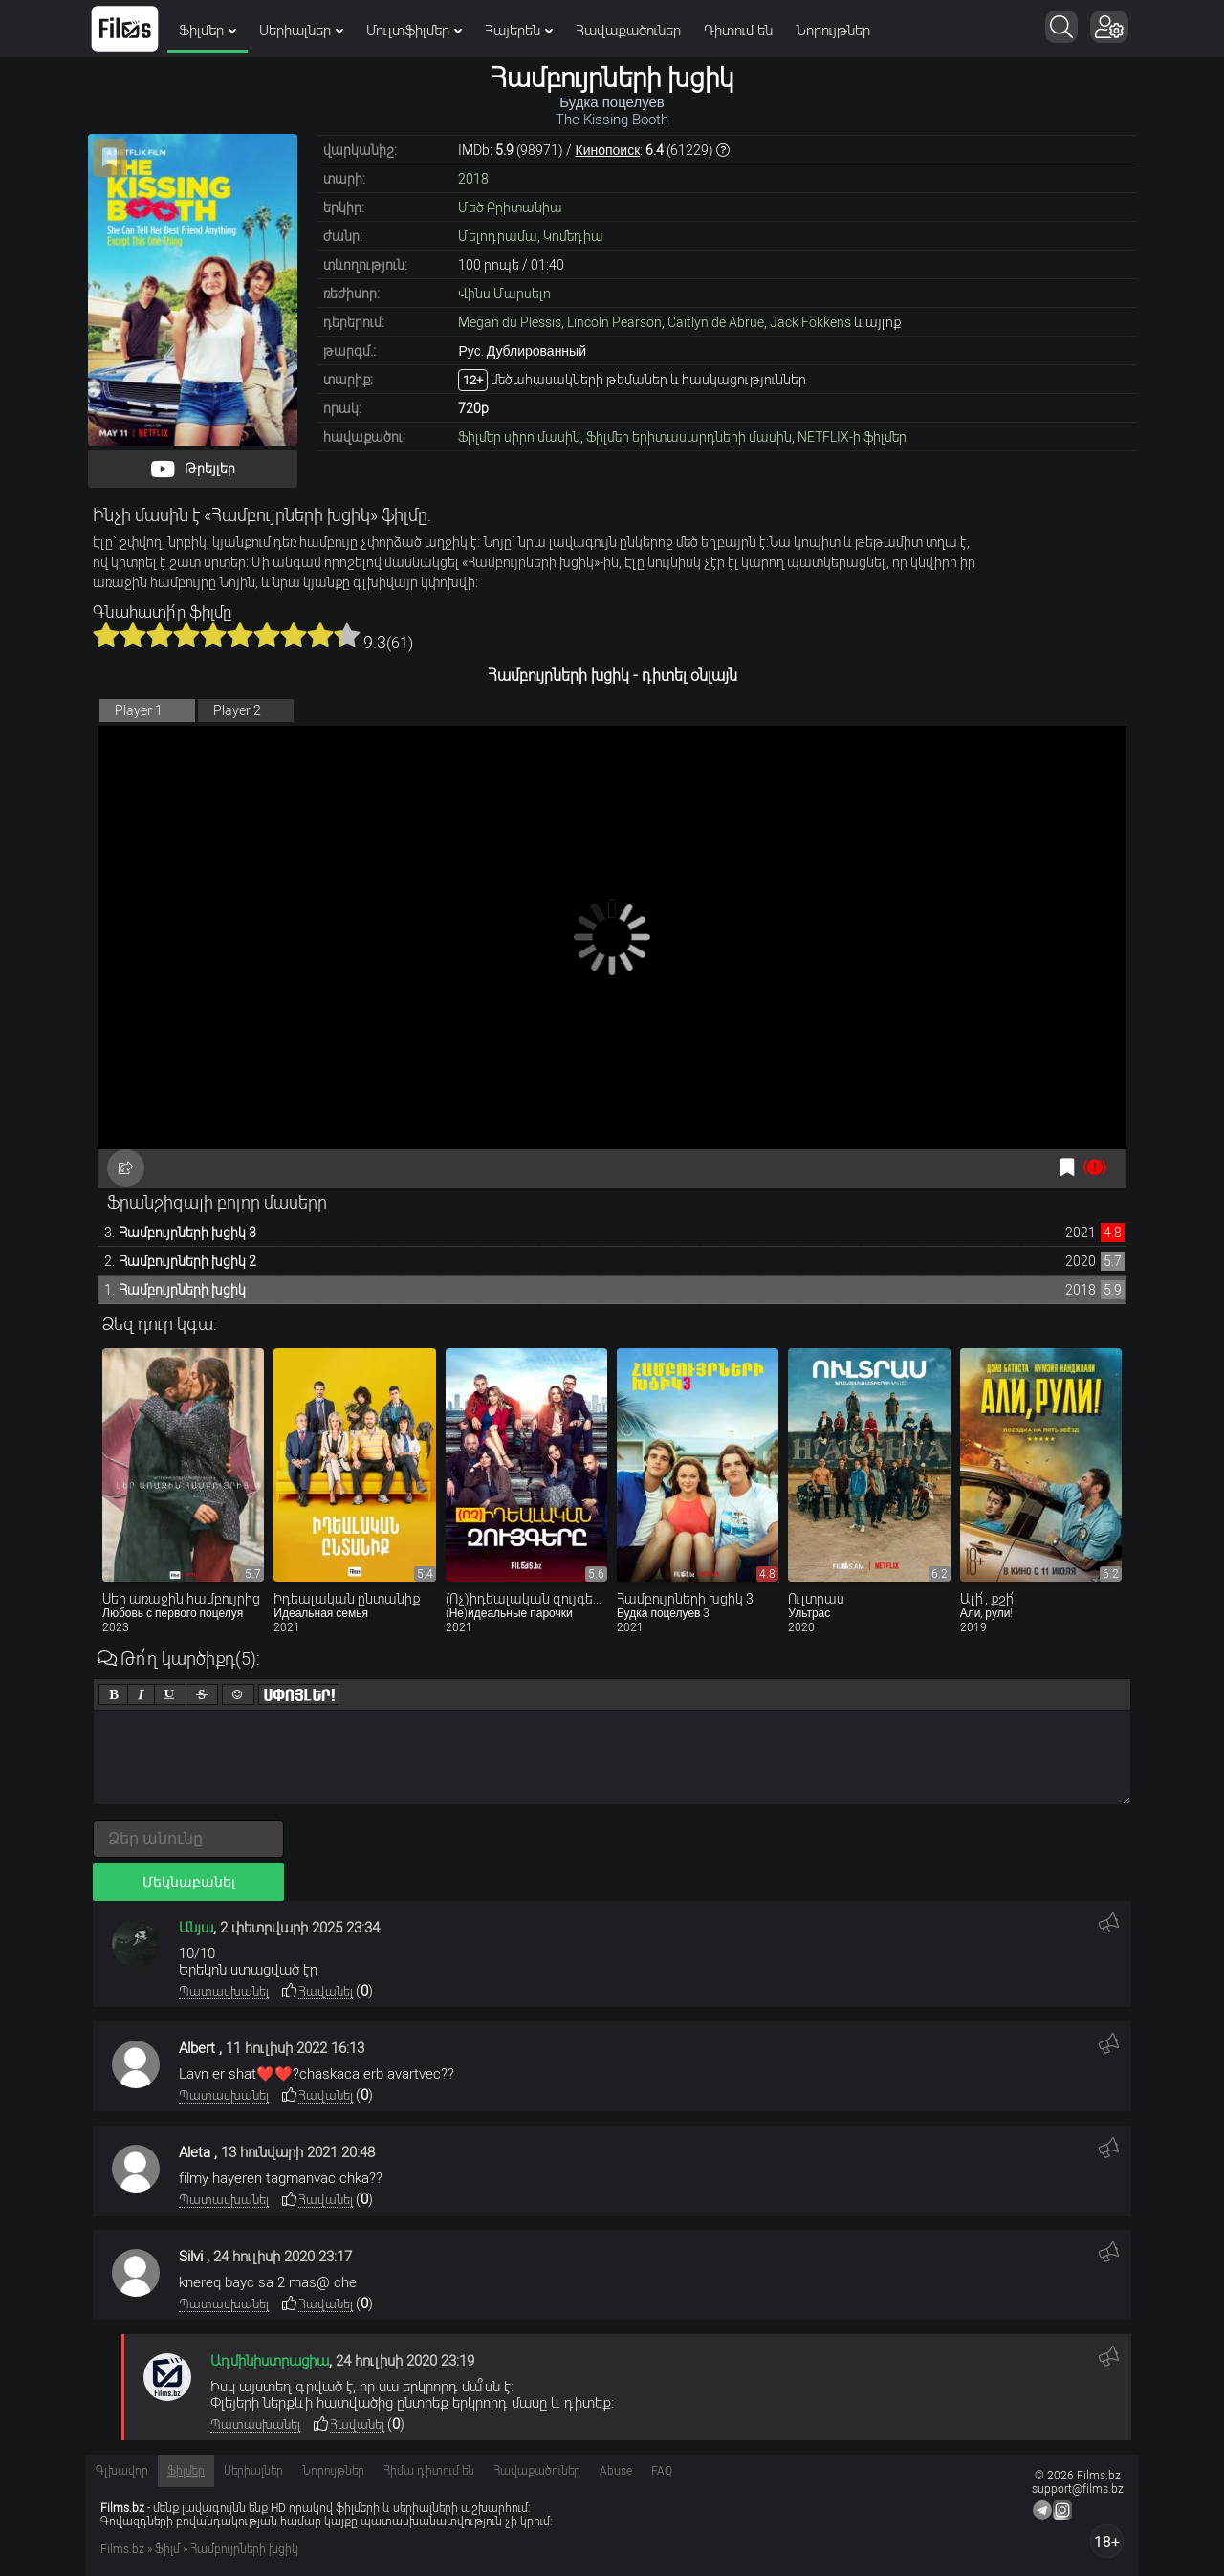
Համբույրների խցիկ (183, 1290)
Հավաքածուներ (628, 30)
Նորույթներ (833, 30)
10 (347, 635)
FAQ (661, 2471)
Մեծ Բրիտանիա (510, 207)
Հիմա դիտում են (428, 2471)
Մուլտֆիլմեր (414, 30)
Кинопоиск (607, 150)
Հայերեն (519, 30)
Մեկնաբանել (188, 1881)
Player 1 (139, 710)
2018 (473, 178)
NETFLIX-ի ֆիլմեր (852, 437)
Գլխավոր (122, 2471)
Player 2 (237, 710)
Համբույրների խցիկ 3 (188, 1232)
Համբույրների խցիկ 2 (188, 1261)
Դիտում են (738, 30)
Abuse (616, 2471)
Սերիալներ (301, 30)
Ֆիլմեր (207, 30)
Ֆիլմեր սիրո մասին (519, 437)
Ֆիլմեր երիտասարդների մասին (689, 437)
